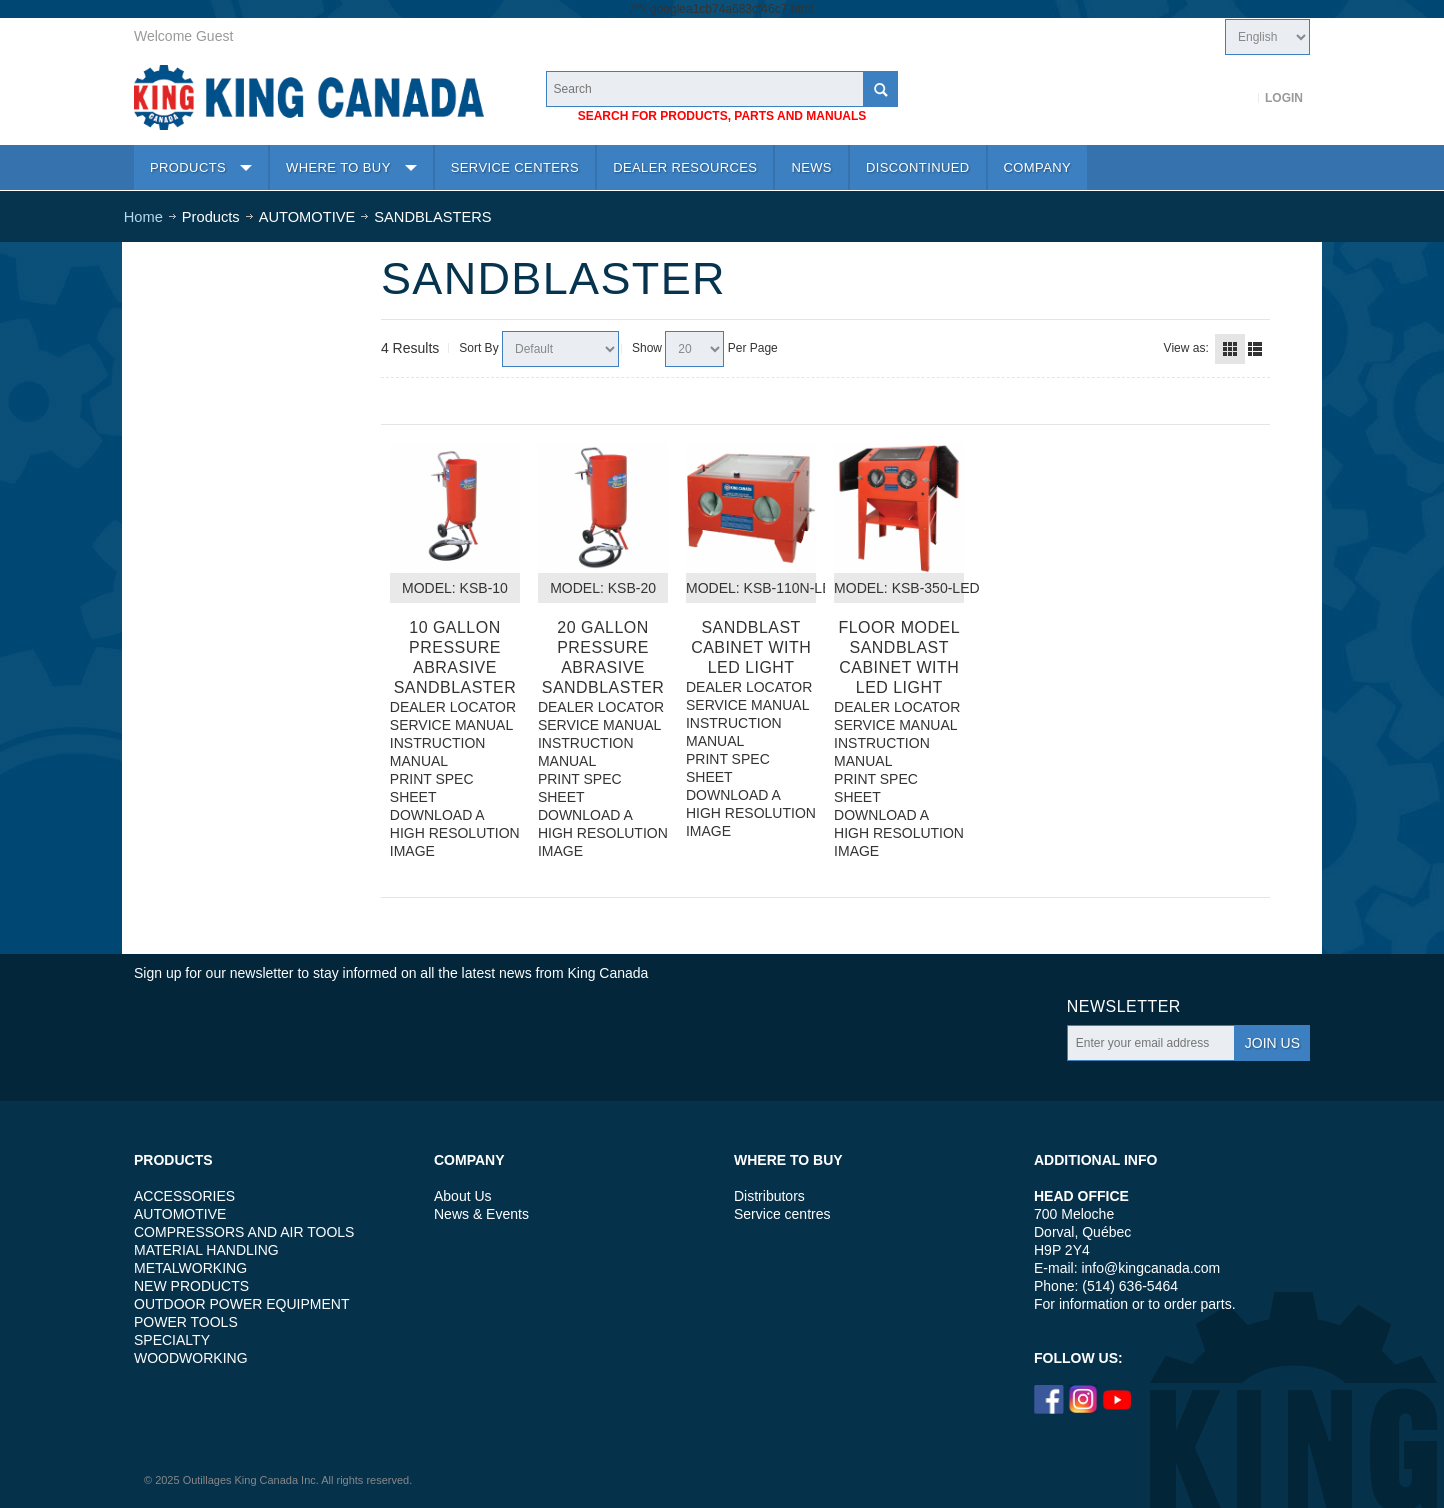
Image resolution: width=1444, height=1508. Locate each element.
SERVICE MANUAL (451, 725)
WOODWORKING (191, 1358)
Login (1284, 98)
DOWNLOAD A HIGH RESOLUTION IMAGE (455, 833)
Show (647, 348)
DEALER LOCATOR (453, 707)
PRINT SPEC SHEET (432, 788)
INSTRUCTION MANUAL (438, 752)
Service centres (782, 1214)
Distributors (769, 1196)
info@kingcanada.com (1150, 1268)
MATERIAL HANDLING (206, 1250)
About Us (463, 1196)
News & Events (481, 1214)
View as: (1186, 348)
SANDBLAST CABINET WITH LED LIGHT (751, 647)
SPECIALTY (172, 1340)
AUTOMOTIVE (180, 1214)
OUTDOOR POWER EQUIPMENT (241, 1304)
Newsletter (1124, 1006)
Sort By (478, 348)
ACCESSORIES (184, 1196)
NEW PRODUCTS (191, 1286)
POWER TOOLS (186, 1322)
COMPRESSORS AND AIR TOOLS (244, 1232)
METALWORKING (190, 1268)
